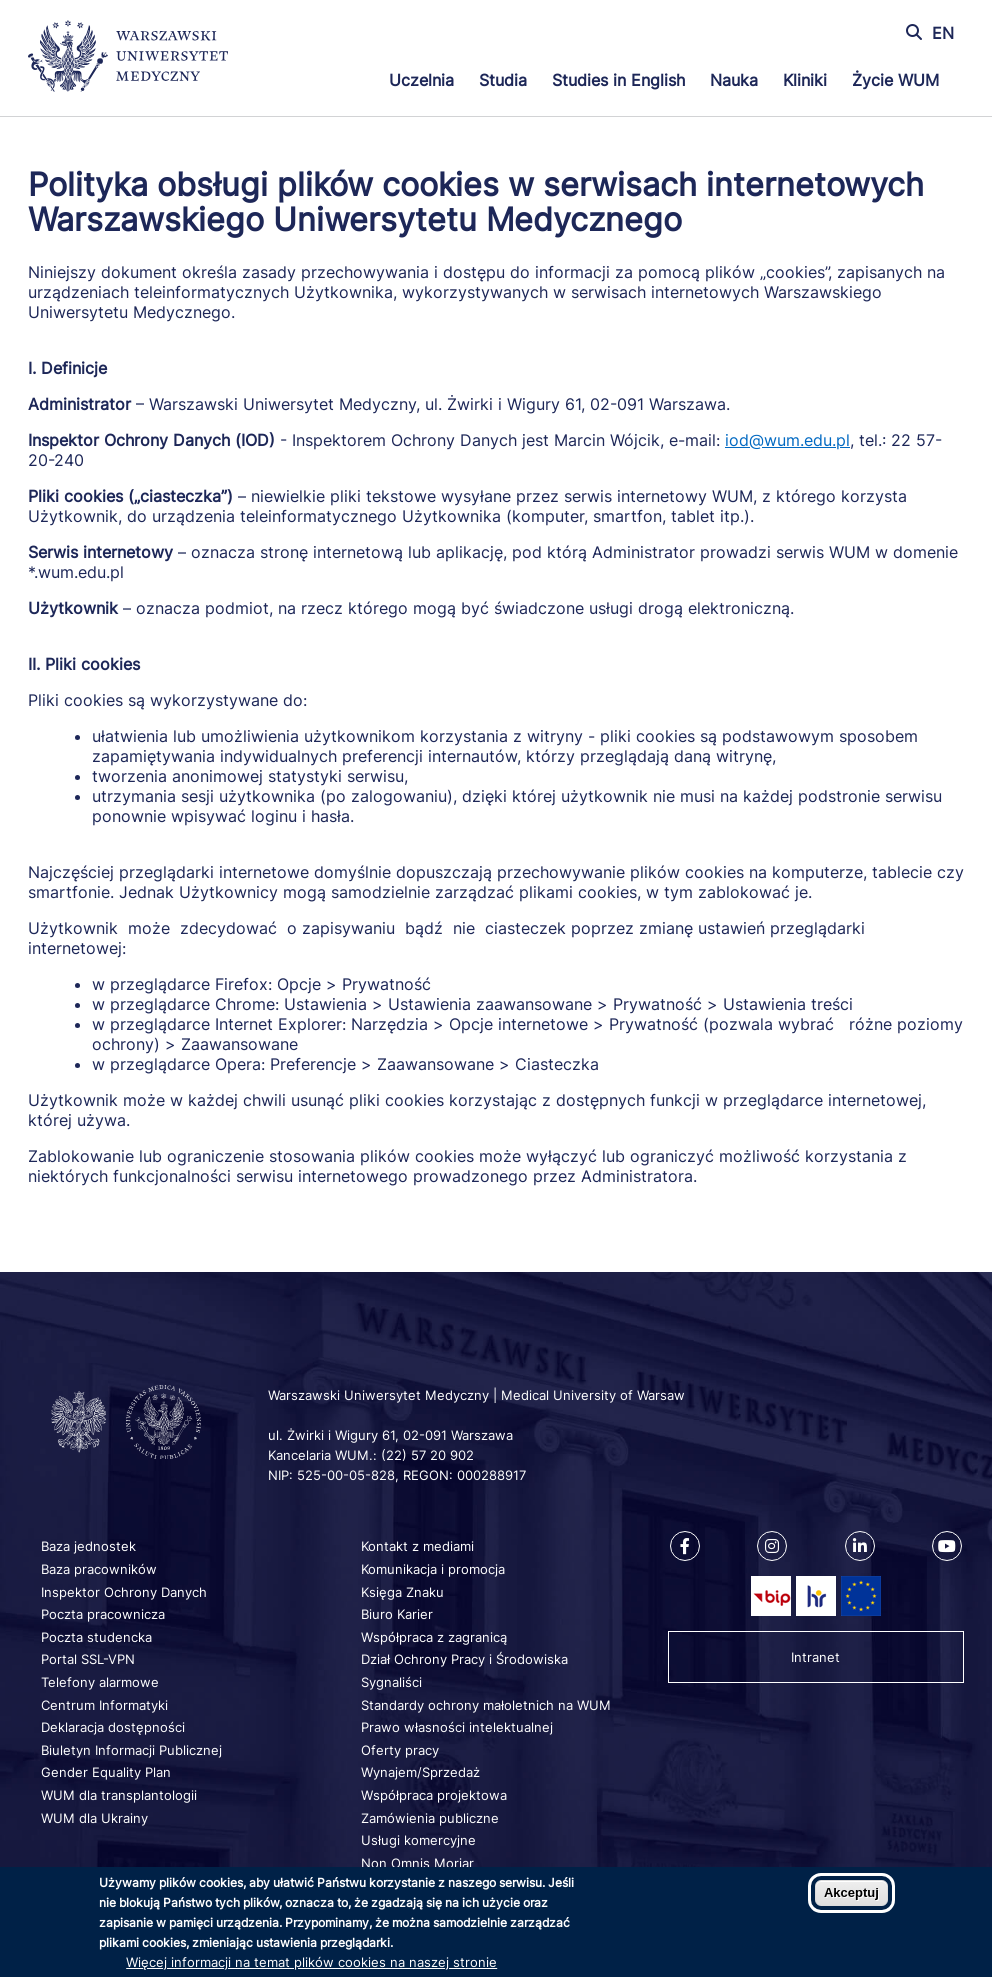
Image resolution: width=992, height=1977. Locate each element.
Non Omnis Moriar (417, 1863)
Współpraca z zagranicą (434, 1637)
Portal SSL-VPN (88, 1659)
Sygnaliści (391, 1682)
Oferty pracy (400, 1750)
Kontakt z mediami (417, 1546)
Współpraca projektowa (434, 1795)
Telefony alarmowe (100, 1682)
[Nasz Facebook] (685, 1546)
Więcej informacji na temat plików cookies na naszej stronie (311, 1962)
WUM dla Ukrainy (94, 1818)
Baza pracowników (99, 1569)
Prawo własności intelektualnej (457, 1727)
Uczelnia (421, 80)
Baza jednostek (88, 1546)
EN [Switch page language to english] (943, 33)
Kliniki (805, 80)
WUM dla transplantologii (119, 1795)
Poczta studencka (96, 1637)
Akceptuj (851, 1892)
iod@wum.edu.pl (787, 440)
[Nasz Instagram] (772, 1546)
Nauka (734, 80)
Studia (503, 80)
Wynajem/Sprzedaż (420, 1772)
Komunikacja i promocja (433, 1569)
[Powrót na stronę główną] (128, 58)
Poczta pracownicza (103, 1614)
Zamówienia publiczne (430, 1818)
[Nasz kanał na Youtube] (947, 1546)
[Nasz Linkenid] (860, 1546)
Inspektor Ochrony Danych (124, 1592)
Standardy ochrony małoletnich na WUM (486, 1705)
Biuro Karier (397, 1614)
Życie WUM (895, 80)
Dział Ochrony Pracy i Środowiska (464, 1659)
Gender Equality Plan (106, 1772)
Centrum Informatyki (104, 1705)
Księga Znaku (402, 1592)
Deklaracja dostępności (113, 1727)
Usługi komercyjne (418, 1840)
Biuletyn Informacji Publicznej (131, 1750)
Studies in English (618, 80)
